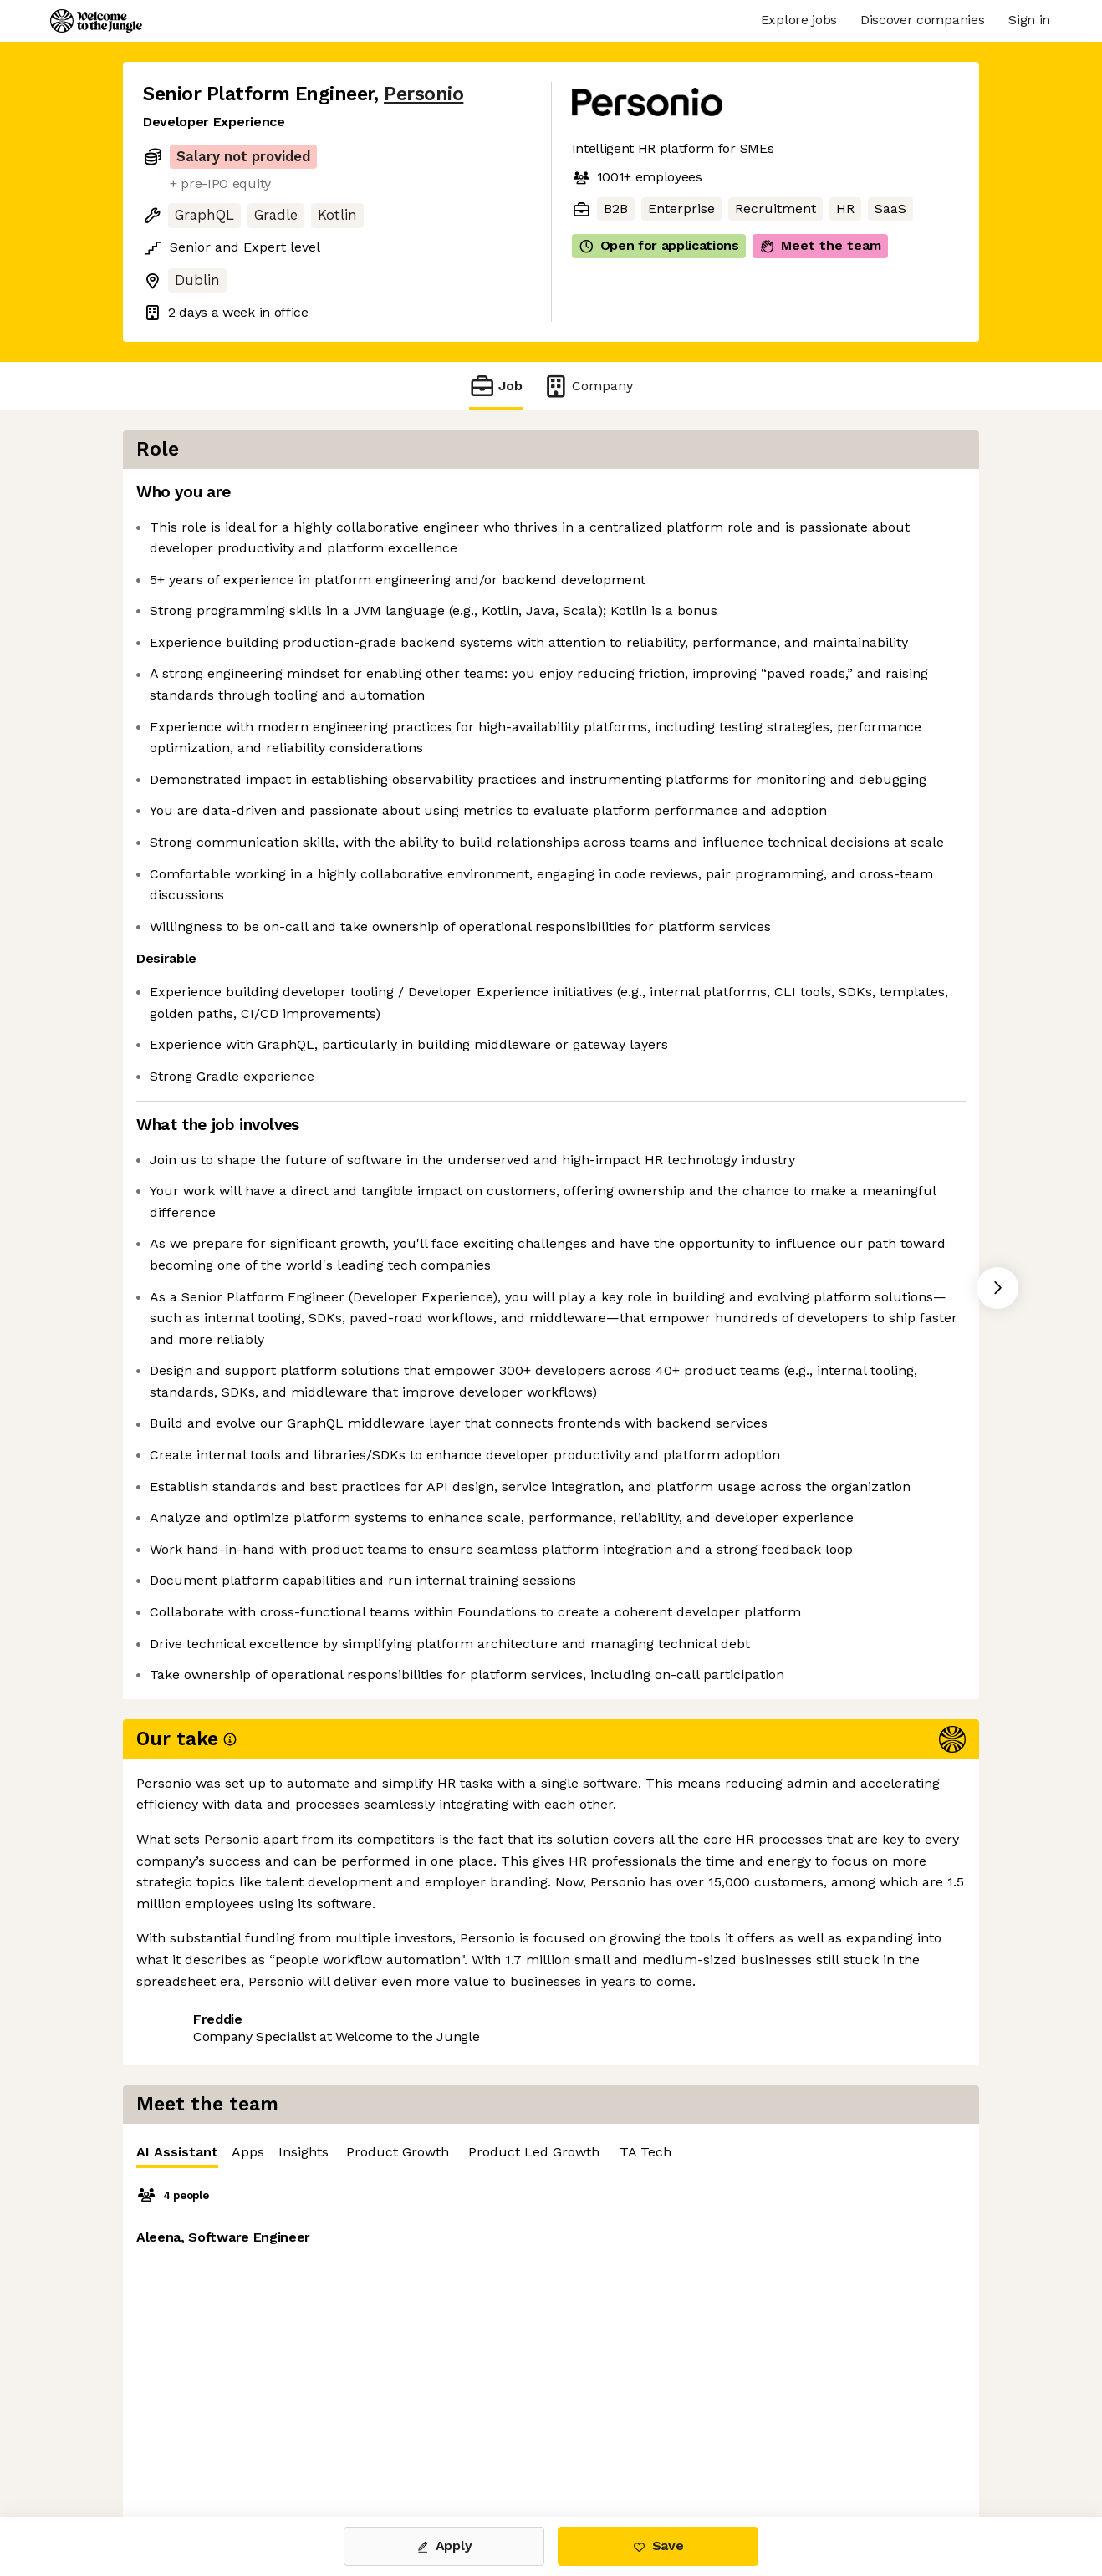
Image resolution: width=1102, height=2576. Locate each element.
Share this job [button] (189, 2446)
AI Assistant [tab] (625, 501)
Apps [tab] (696, 497)
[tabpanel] (785, 718)
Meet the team (820, 245)
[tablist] (785, 497)
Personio (423, 94)
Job (496, 386)
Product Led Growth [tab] (982, 497)
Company (588, 386)
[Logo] (96, 21)
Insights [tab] (752, 497)
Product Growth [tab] (845, 497)
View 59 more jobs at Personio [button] (358, 2446)
